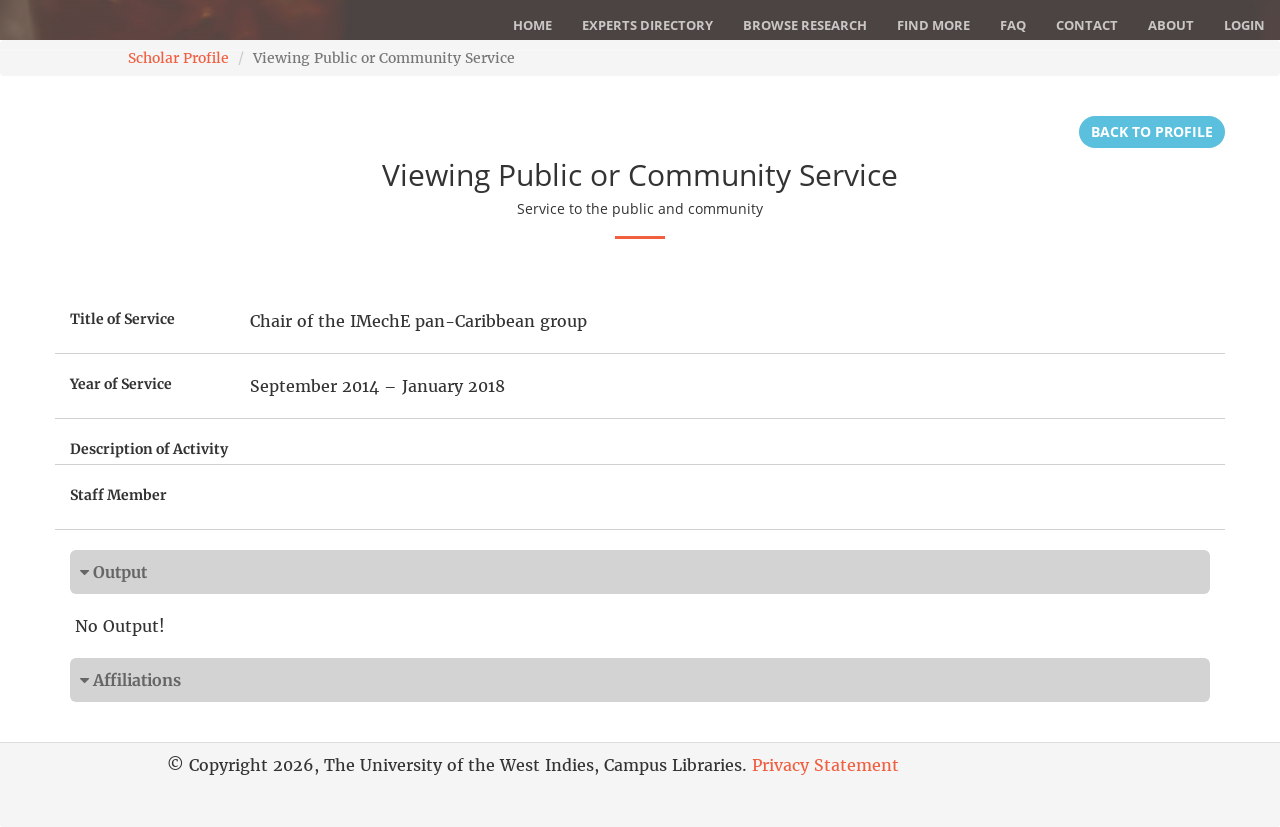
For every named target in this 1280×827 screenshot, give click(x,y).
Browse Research (805, 25)
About (1171, 25)
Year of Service (121, 384)
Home (532, 25)
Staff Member (118, 495)
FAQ (1013, 25)
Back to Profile (1152, 131)
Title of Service (122, 319)
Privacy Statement (825, 765)
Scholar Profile (178, 58)
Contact (1087, 25)
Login (1244, 25)
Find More (933, 25)
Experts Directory (647, 25)
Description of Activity (149, 449)
